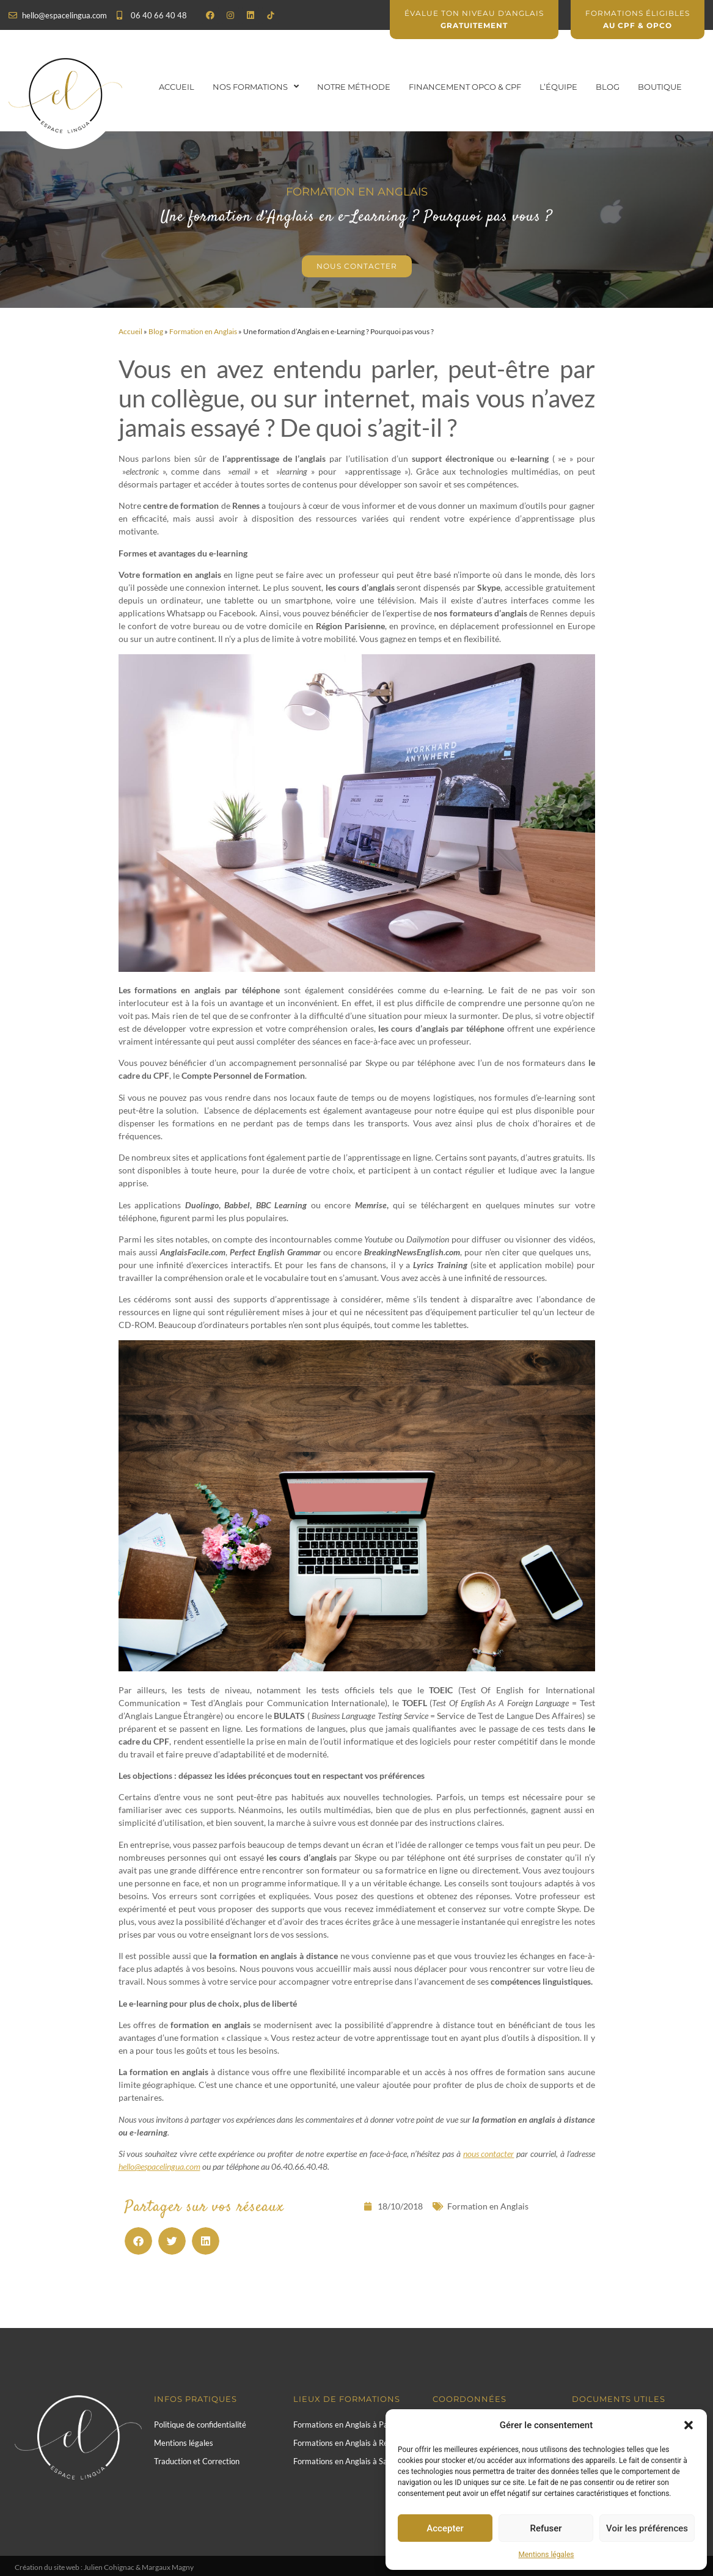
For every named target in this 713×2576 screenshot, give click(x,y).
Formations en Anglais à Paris (345, 2424)
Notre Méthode (353, 87)
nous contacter (488, 2153)
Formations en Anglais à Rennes (348, 2443)
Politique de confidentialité (200, 2424)
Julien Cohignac (109, 2567)
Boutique (660, 87)
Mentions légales (546, 2554)
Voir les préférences (647, 2528)
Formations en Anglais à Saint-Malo (355, 2461)
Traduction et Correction (196, 2461)
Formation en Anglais (203, 331)
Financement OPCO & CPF (465, 87)
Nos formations (256, 86)
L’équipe (558, 87)
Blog (608, 87)
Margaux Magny (168, 2567)
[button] (688, 2425)
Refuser (545, 2528)
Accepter (444, 2528)
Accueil (176, 87)
